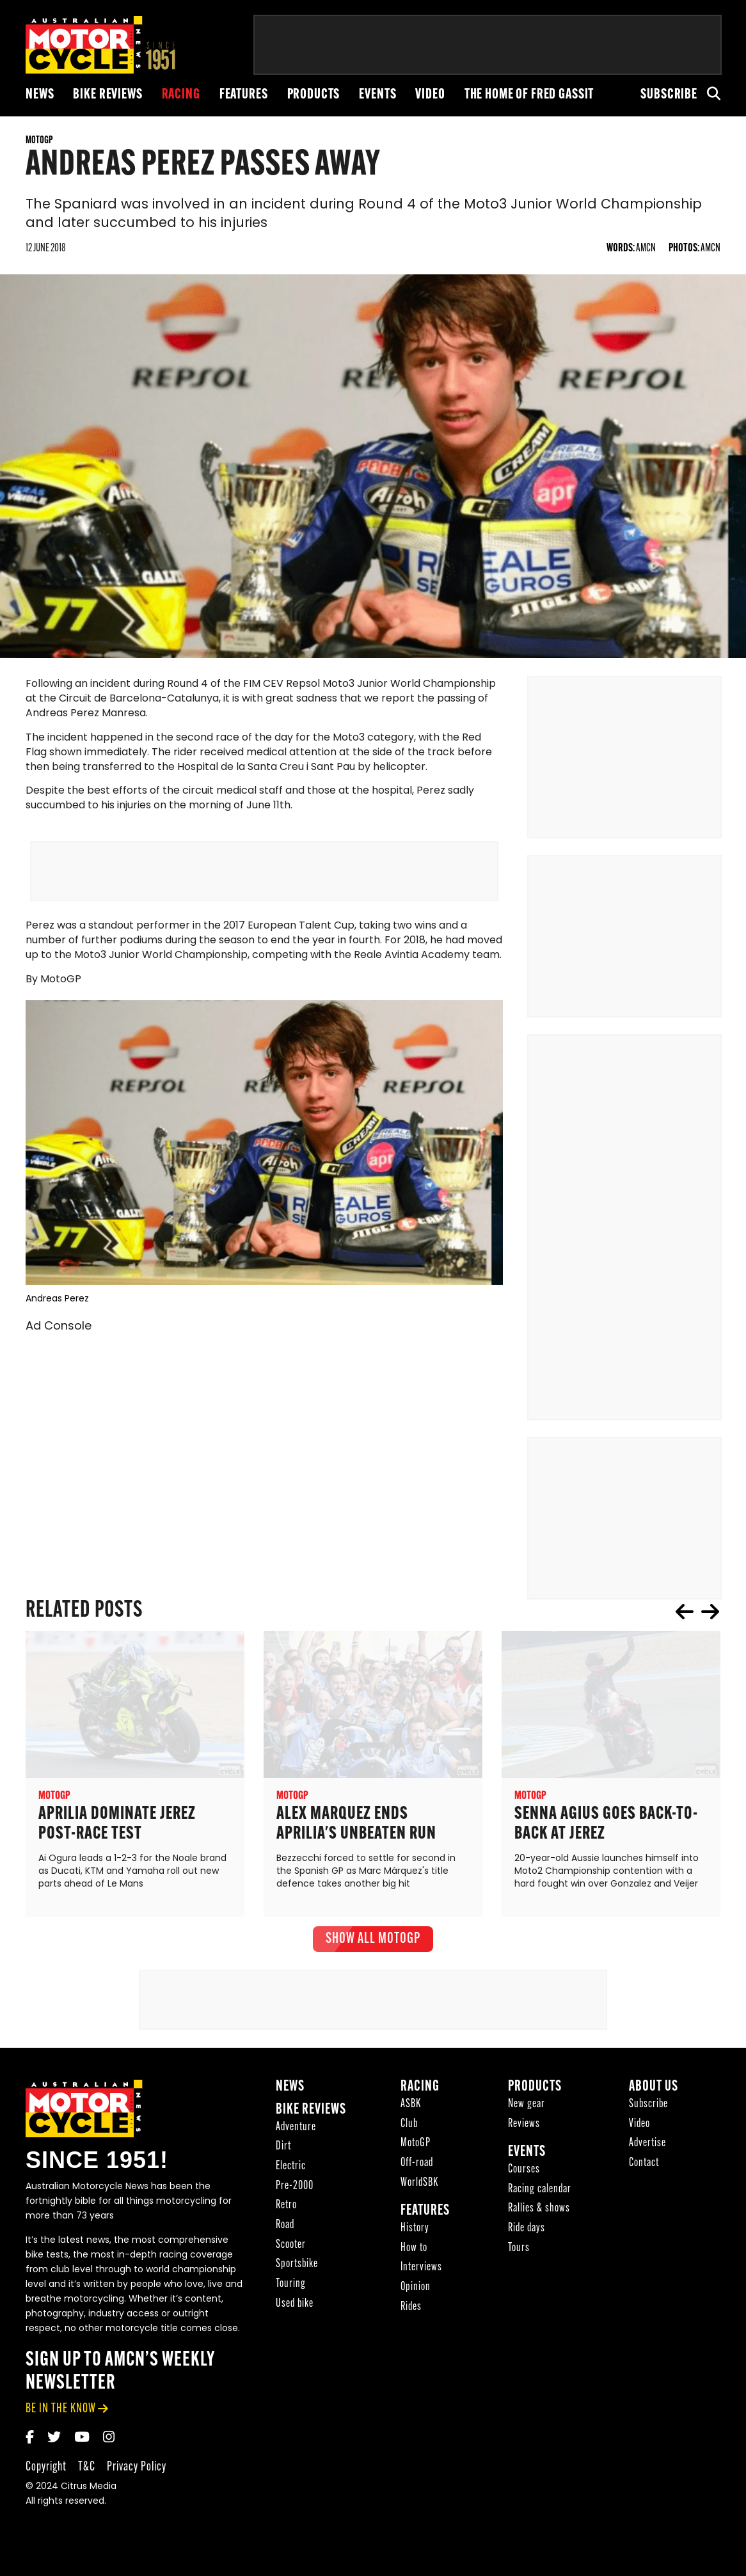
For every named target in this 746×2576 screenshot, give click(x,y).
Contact (644, 2170)
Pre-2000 (294, 2193)
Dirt (283, 2154)
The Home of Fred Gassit (529, 95)
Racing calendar (539, 2196)
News (40, 95)
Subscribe (668, 95)
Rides (411, 2314)
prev (684, 1618)
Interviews (421, 2274)
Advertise (647, 2150)
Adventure (296, 2134)
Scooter (291, 2251)
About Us (653, 2094)
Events (377, 95)
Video (430, 95)
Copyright (46, 2474)
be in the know (61, 2416)
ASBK (411, 2111)
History (415, 2235)
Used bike (294, 2311)
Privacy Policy (136, 2474)
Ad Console (58, 1334)
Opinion (416, 2294)
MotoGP (416, 2150)
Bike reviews (107, 95)
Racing (181, 95)
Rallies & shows (539, 2216)
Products (313, 95)
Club (409, 2130)
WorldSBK (419, 2189)
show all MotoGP (373, 1946)
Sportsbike (297, 2271)
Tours (519, 2255)
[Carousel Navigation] (697, 1618)
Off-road (417, 2170)
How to (414, 2255)
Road (285, 2232)
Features (243, 95)
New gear (526, 2111)
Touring (291, 2291)
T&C (86, 2474)
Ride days (526, 2235)
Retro (286, 2212)
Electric (291, 2173)
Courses (524, 2177)
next (710, 1618)
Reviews (524, 2130)
